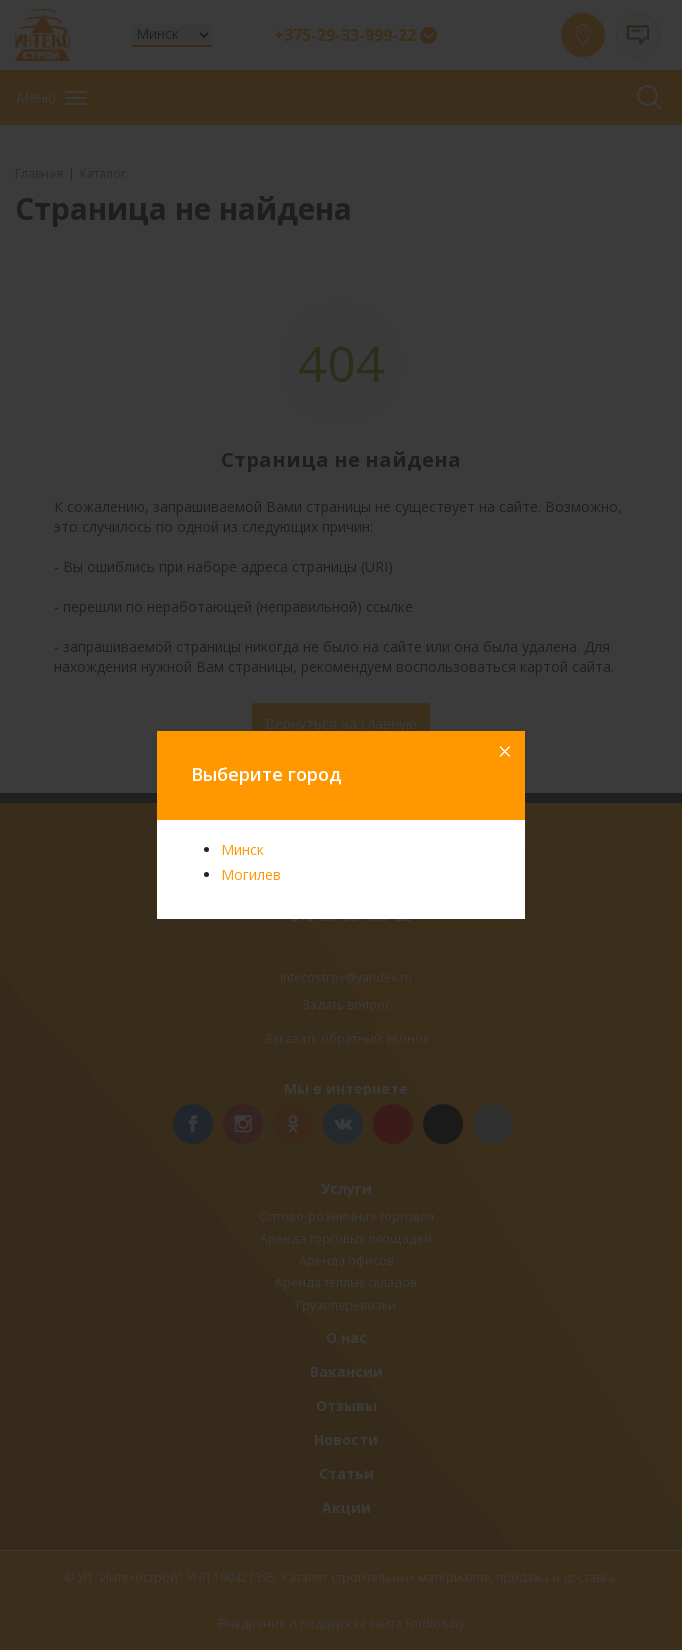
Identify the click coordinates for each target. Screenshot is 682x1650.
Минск (242, 849)
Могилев (251, 874)
